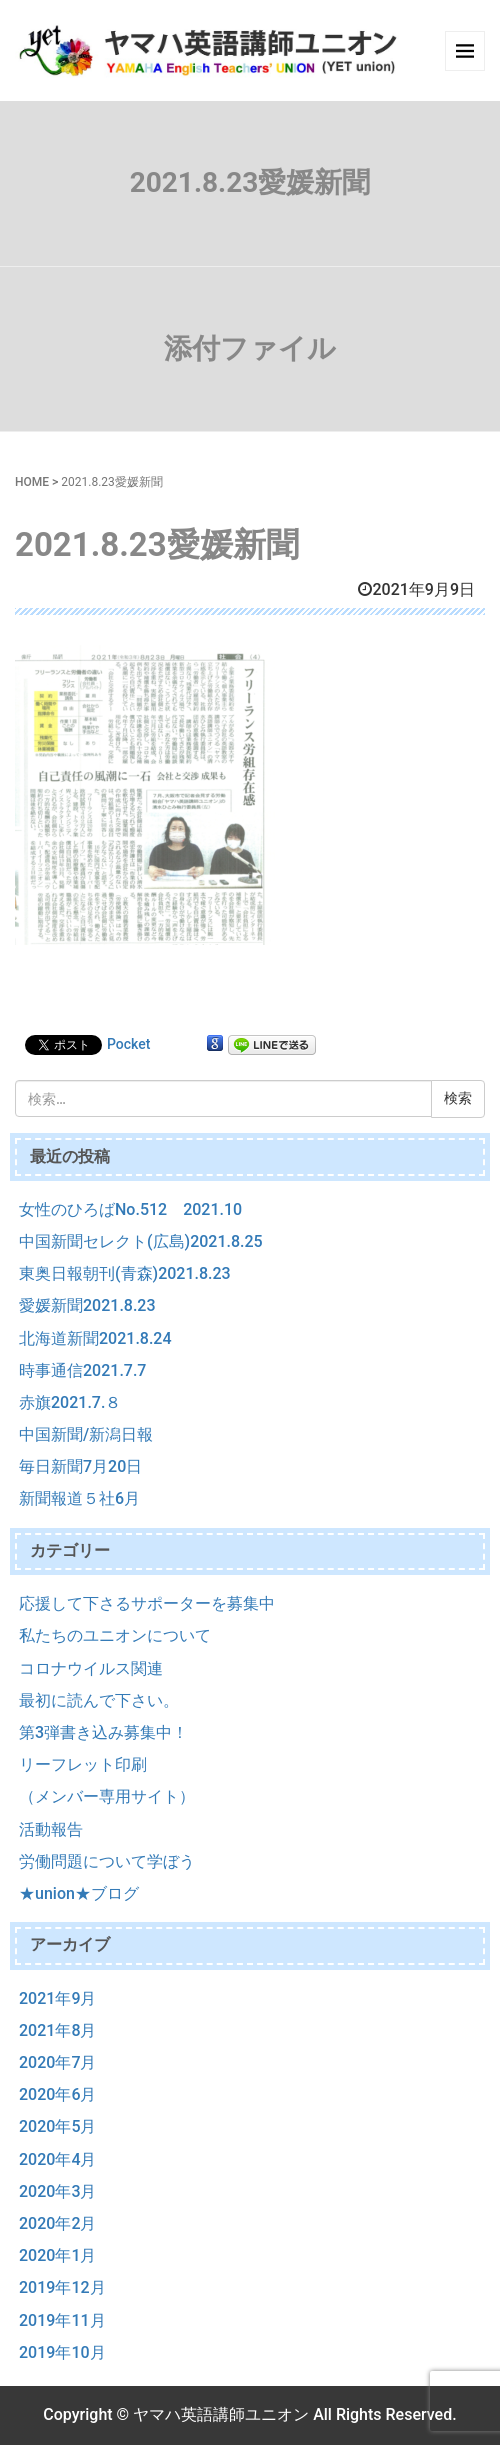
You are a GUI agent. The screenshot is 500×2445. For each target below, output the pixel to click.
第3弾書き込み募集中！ (103, 1732)
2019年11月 (62, 2320)
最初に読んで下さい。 (99, 1700)
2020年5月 (57, 2126)
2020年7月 (57, 2062)
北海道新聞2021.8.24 (95, 1338)
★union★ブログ (79, 1893)
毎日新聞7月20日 (80, 1466)
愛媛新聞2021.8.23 (87, 1305)
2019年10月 (62, 2352)
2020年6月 (57, 2094)
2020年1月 (57, 2255)
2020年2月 (57, 2223)
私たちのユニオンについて (115, 1635)
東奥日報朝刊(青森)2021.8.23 (125, 1273)
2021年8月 (57, 2030)
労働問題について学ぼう (107, 1861)
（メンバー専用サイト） (107, 1796)
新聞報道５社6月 (79, 1498)
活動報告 (51, 1829)
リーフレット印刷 (83, 1764)
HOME (32, 482)
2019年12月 (62, 2287)
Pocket (128, 1044)
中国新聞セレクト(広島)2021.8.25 (141, 1241)
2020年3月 (57, 2191)
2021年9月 (57, 1998)
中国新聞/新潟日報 (86, 1434)
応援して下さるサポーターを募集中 (147, 1603)
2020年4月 (57, 2159)
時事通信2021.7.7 (82, 1370)
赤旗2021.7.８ (70, 1402)
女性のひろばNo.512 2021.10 (130, 1209)
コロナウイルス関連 (91, 1668)
